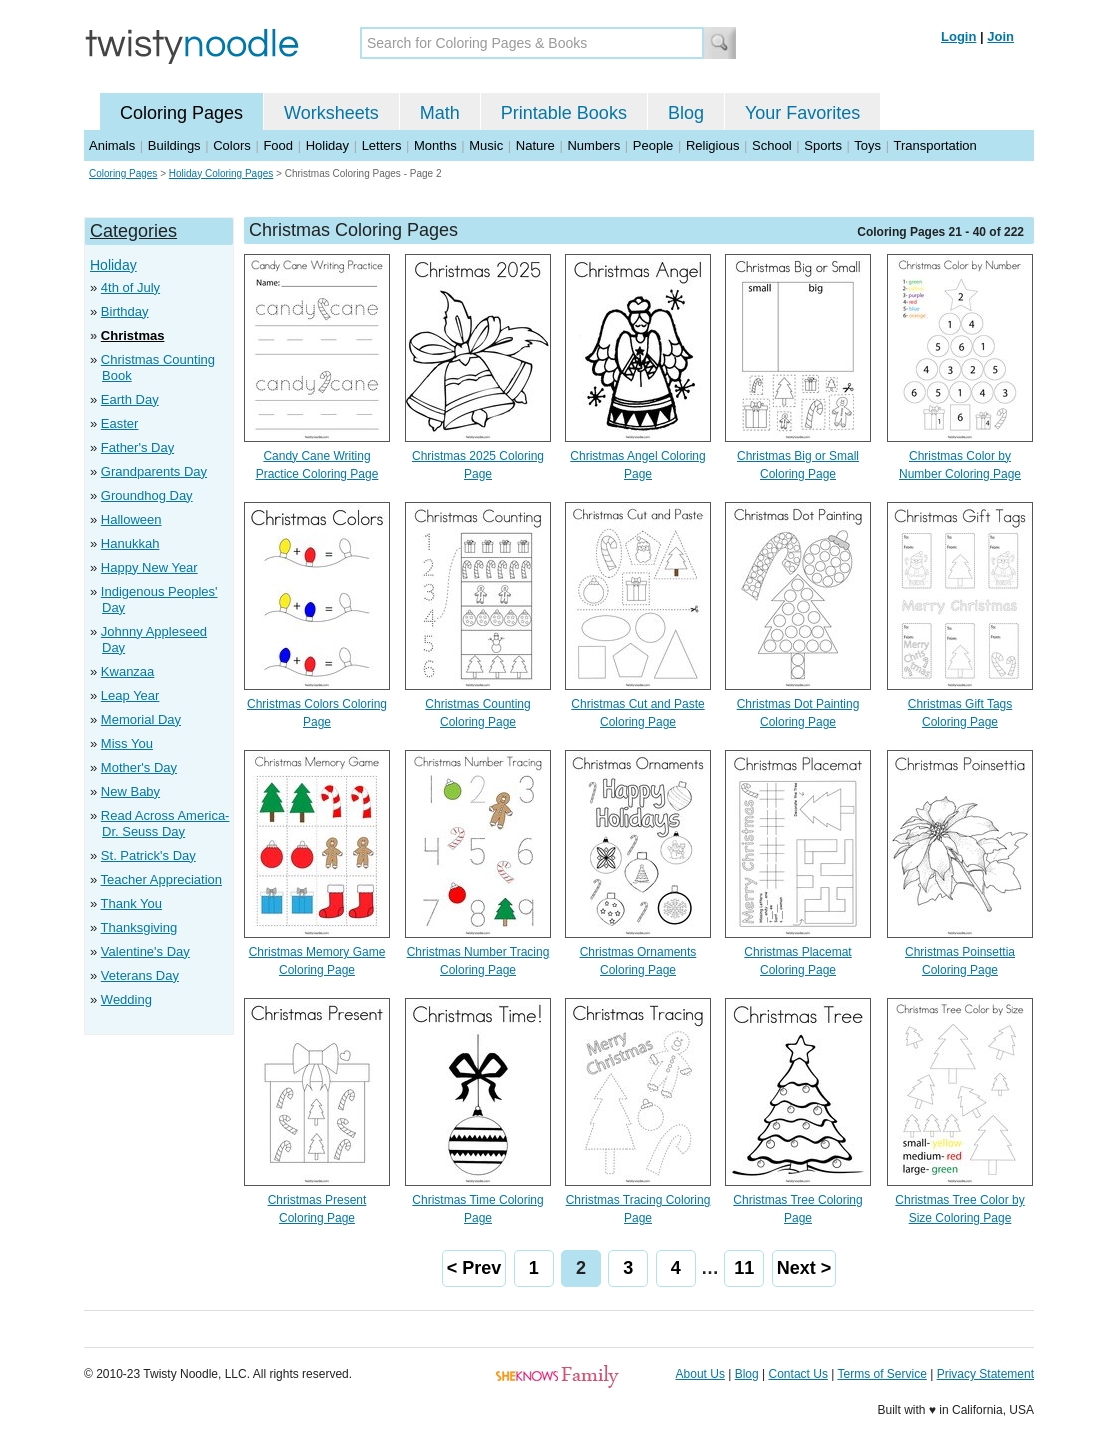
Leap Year (130, 695)
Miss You (127, 743)
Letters (382, 145)
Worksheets (331, 113)
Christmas (133, 335)
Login (958, 36)
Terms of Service (881, 1374)
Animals (112, 145)
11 (744, 1268)
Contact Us (798, 1374)
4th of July (130, 287)
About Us (700, 1374)
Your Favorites (802, 113)
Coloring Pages (181, 113)
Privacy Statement (985, 1374)
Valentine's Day (145, 951)
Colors (232, 145)
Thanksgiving (139, 927)
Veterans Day (140, 975)
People (653, 145)
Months (435, 145)
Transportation (934, 145)
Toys (867, 145)
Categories (133, 231)
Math (440, 113)
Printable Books (564, 113)
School (772, 145)
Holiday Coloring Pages (221, 173)
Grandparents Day (154, 471)
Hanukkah (130, 543)
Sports (823, 145)
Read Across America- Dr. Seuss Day (165, 823)
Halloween (131, 519)
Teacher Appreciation (161, 879)
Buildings (174, 145)
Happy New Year (149, 567)
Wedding (126, 999)
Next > (804, 1268)
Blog (686, 113)
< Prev (474, 1268)
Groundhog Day (147, 495)
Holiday (327, 145)
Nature (535, 145)
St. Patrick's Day (148, 855)
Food (278, 145)
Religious (712, 145)
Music (486, 145)
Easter (120, 423)
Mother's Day (139, 767)
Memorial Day (141, 719)
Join (1000, 36)
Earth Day (130, 399)
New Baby (130, 791)
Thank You (131, 903)
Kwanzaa (127, 671)
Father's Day (137, 447)
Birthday (125, 311)
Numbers (593, 145)
